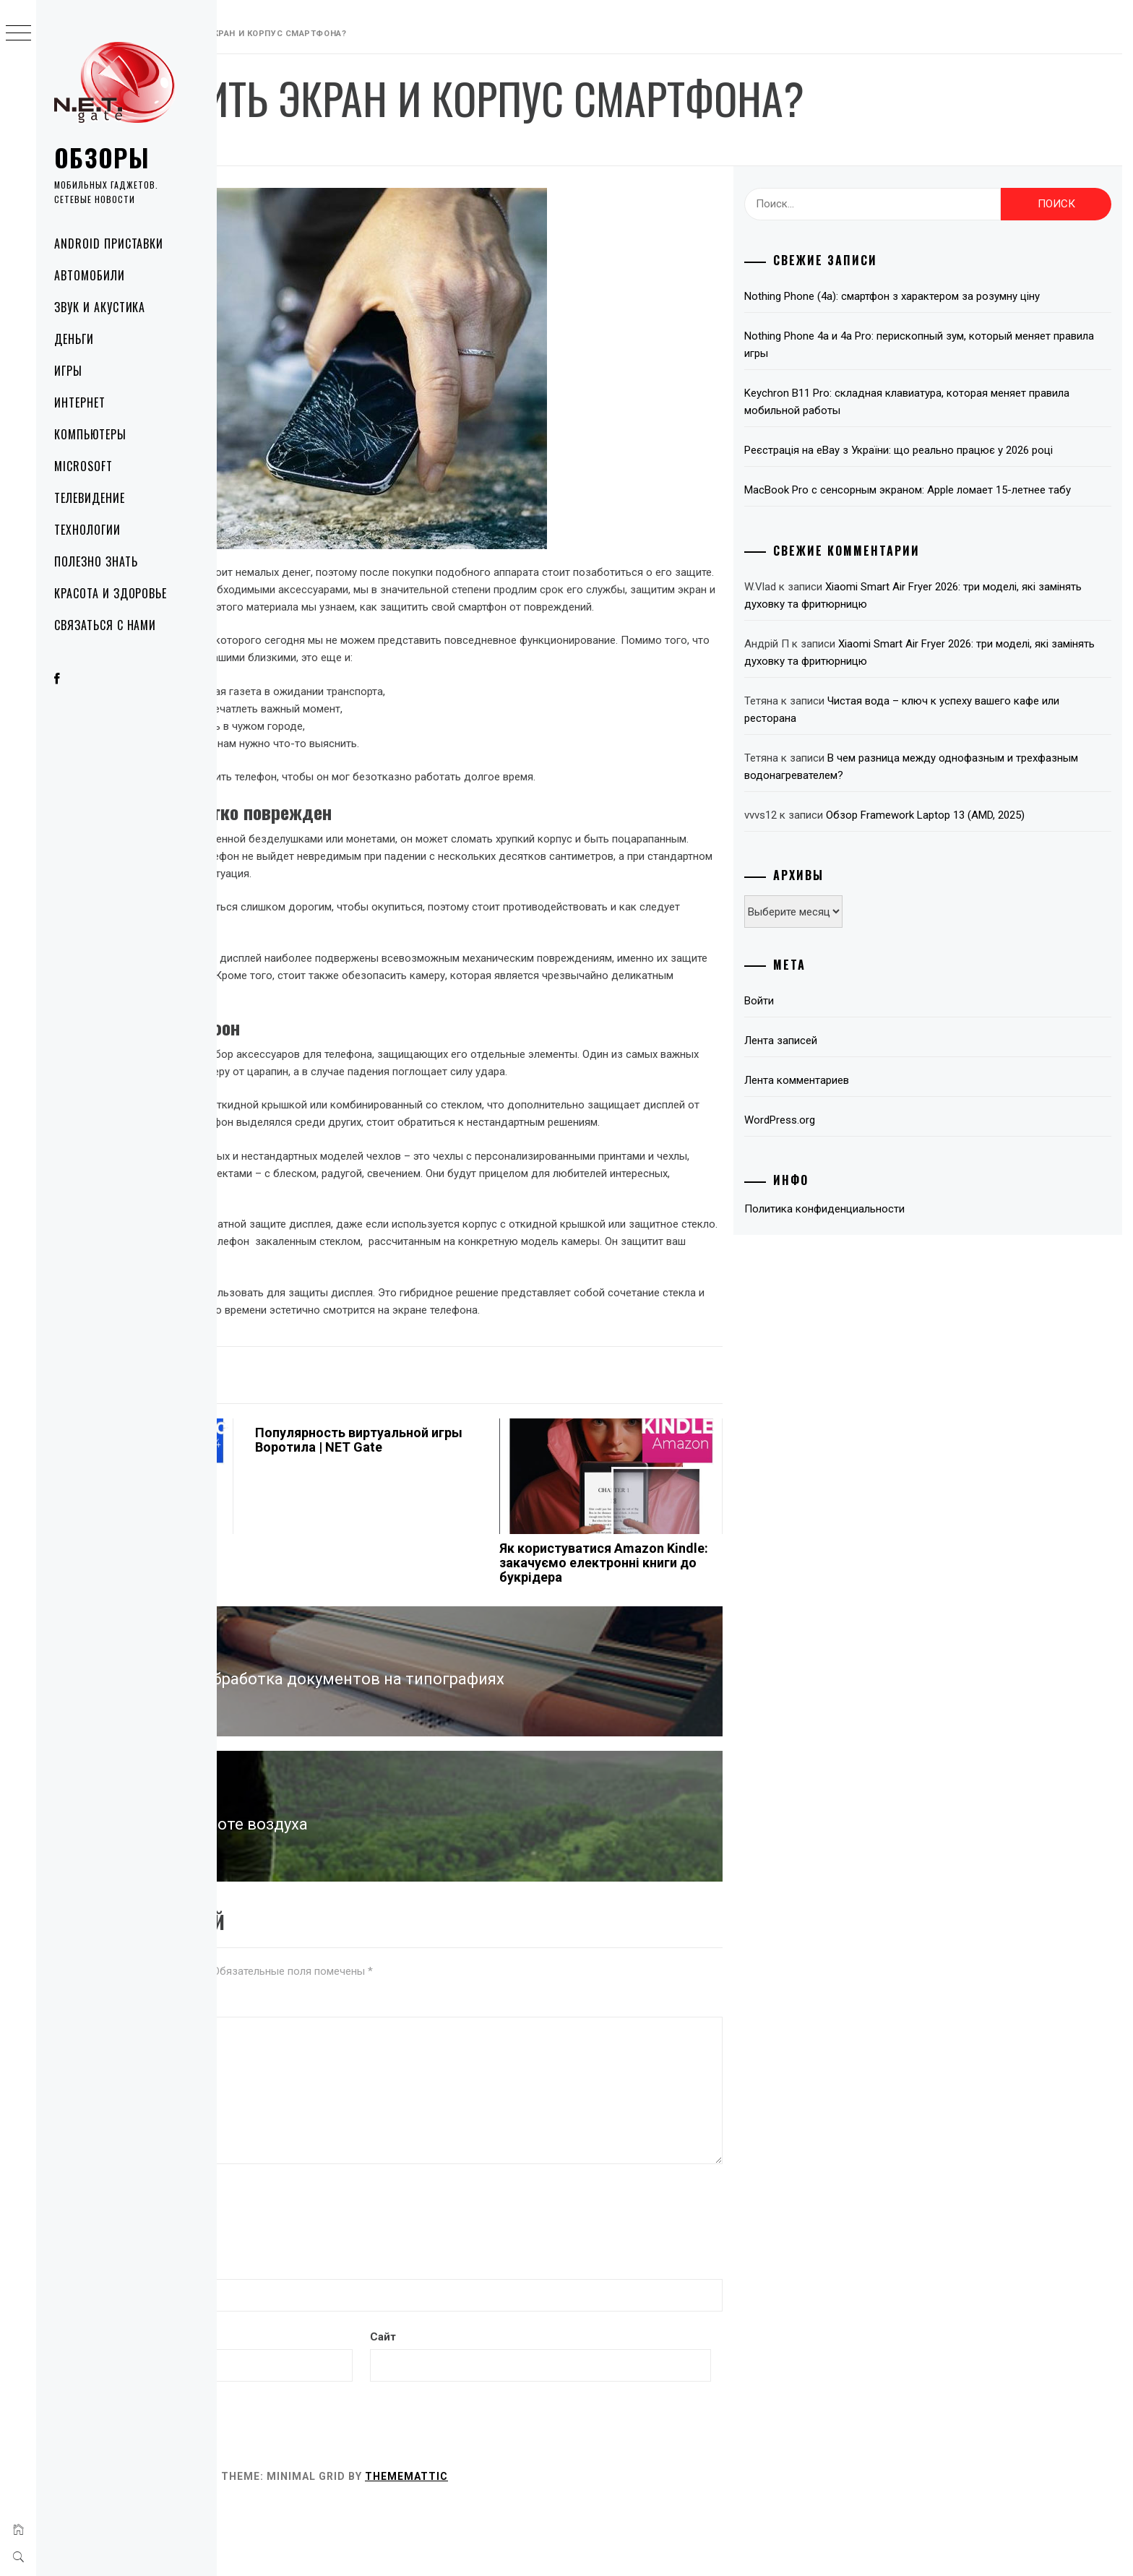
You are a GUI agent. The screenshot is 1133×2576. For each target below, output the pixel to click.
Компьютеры (90, 434)
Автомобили (89, 275)
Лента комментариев (872, 1132)
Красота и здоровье (110, 593)
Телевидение (89, 498)
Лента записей (856, 1092)
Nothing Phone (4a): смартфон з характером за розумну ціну (956, 305)
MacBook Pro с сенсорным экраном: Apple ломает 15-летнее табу (953, 533)
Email (245, 2406)
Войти (835, 1052)
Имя (242, 2336)
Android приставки (108, 243)
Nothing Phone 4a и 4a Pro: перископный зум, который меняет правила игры (954, 362)
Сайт (532, 2406)
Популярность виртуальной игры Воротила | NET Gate (511, 1509)
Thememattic (623, 2545)
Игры (68, 370)
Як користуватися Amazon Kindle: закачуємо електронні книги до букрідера (704, 1639)
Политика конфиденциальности (900, 1260)
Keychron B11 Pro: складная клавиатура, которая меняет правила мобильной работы (961, 419)
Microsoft (83, 466)
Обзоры (102, 157)
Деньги (74, 339)
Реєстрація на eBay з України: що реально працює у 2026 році (962, 476)
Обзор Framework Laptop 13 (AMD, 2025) (1001, 867)
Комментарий (264, 2074)
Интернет (79, 402)
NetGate (381, 146)
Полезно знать (95, 561)
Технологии (87, 529)
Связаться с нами (105, 625)
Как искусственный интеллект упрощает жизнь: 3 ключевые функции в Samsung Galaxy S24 (311, 1646)
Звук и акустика (99, 307)
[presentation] (337, 2283)
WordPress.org (855, 1172)
